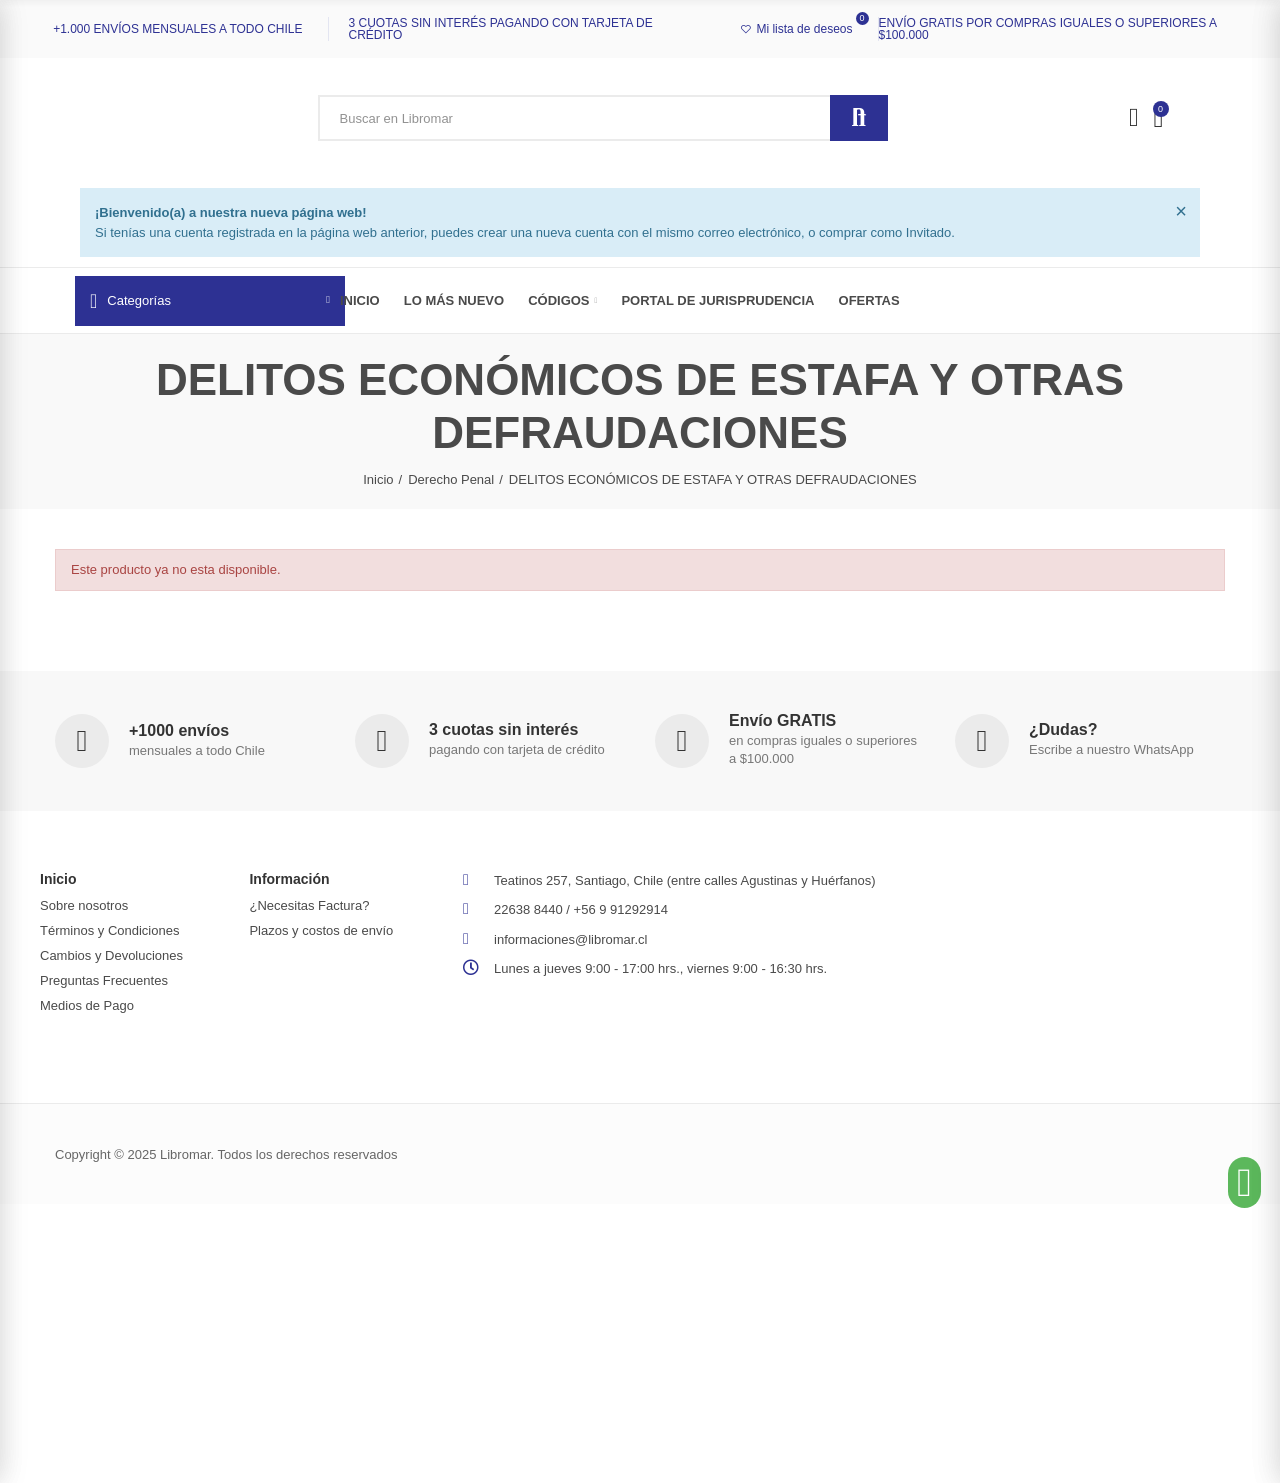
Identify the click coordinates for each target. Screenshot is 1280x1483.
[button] (1244, 1182)
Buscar (859, 118)
